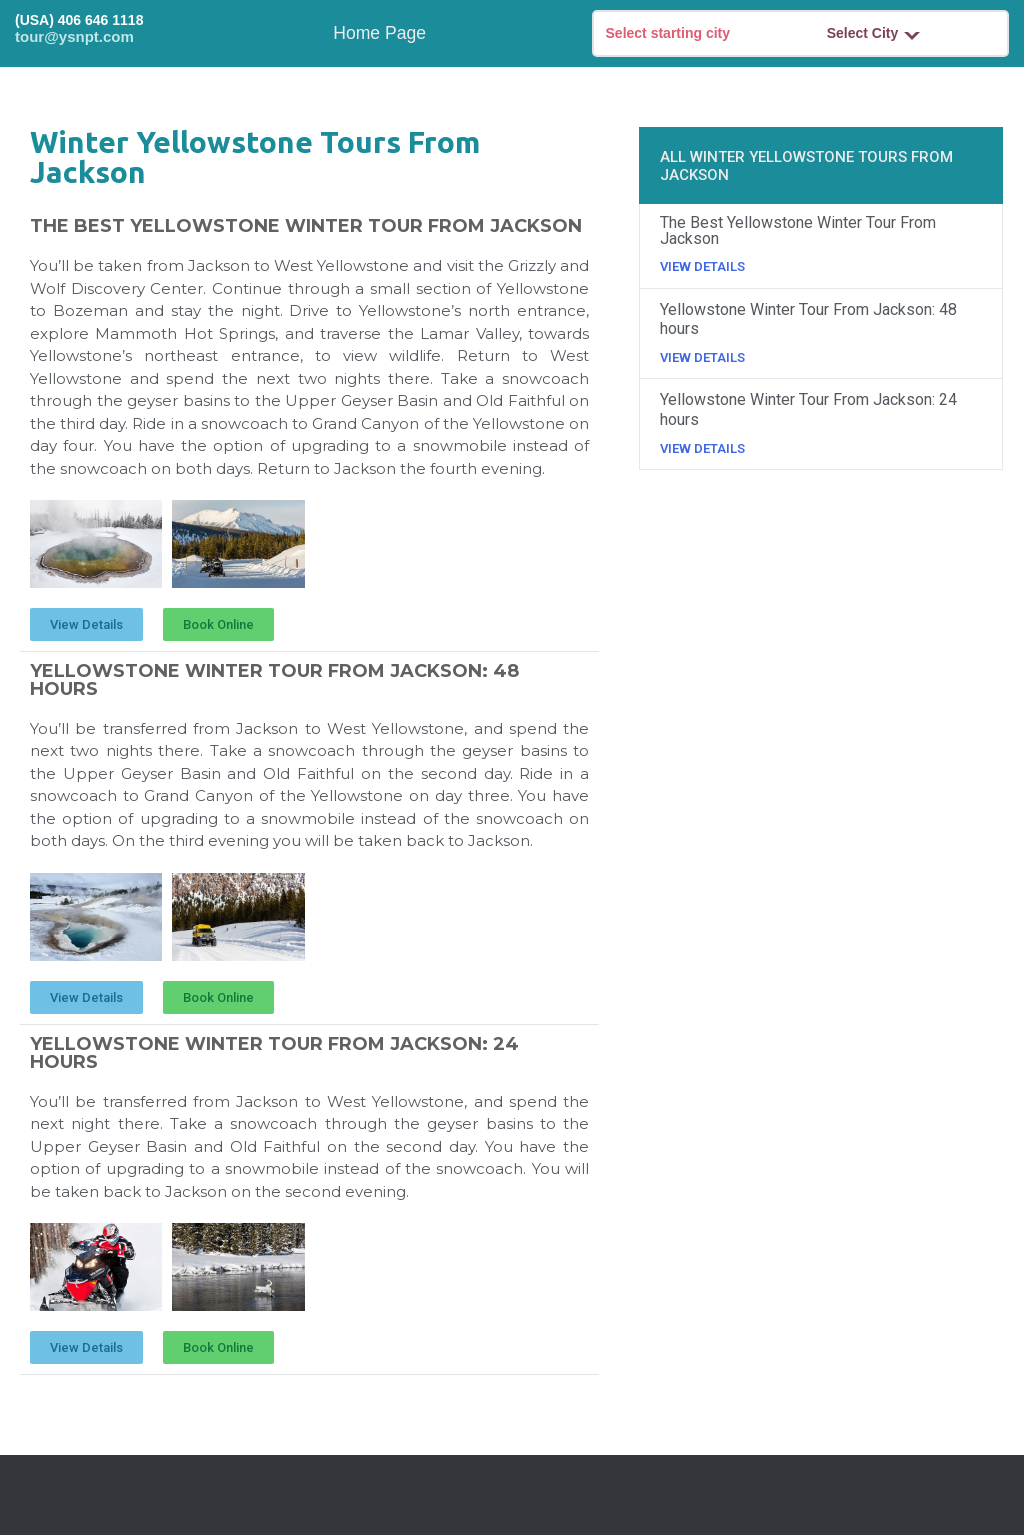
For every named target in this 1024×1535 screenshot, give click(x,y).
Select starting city (668, 33)
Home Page (379, 33)
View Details (702, 266)
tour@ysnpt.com (74, 36)
